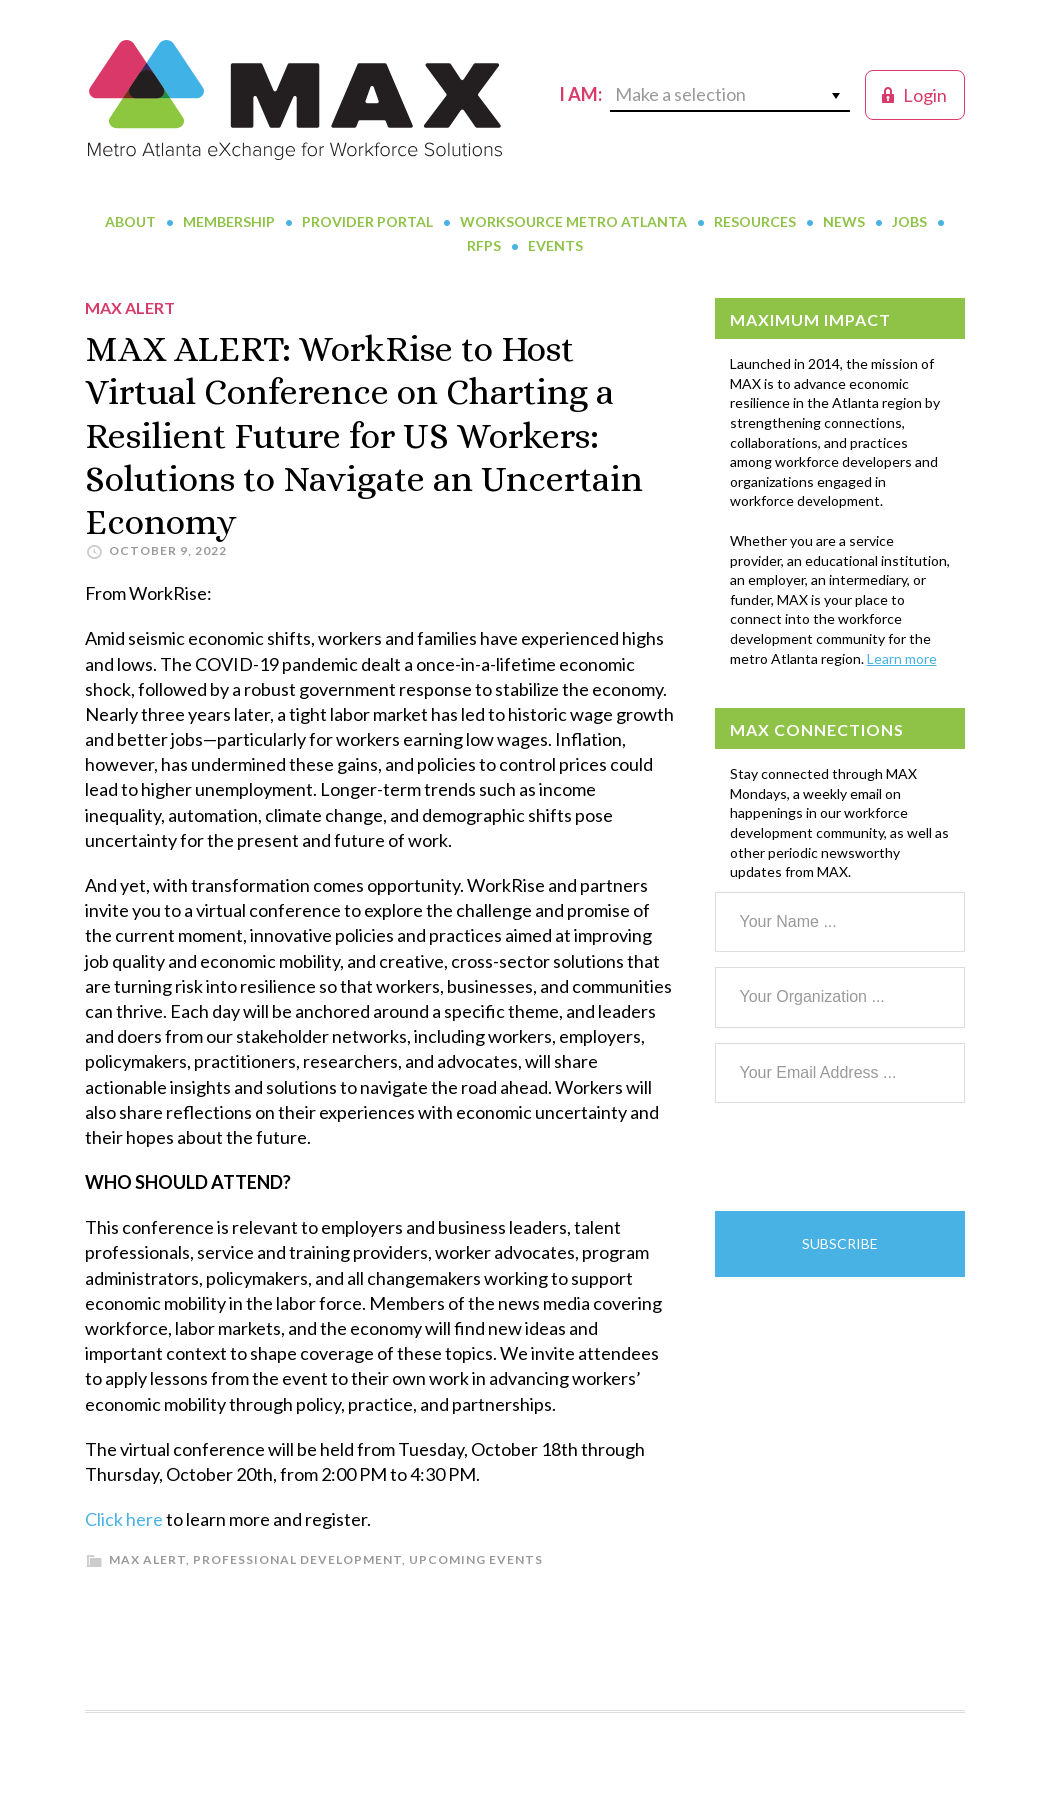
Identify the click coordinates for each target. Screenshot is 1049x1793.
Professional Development (297, 1559)
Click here (124, 1519)
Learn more (902, 658)
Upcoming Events (476, 1559)
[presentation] (867, 1157)
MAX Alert (147, 1559)
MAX (295, 100)
